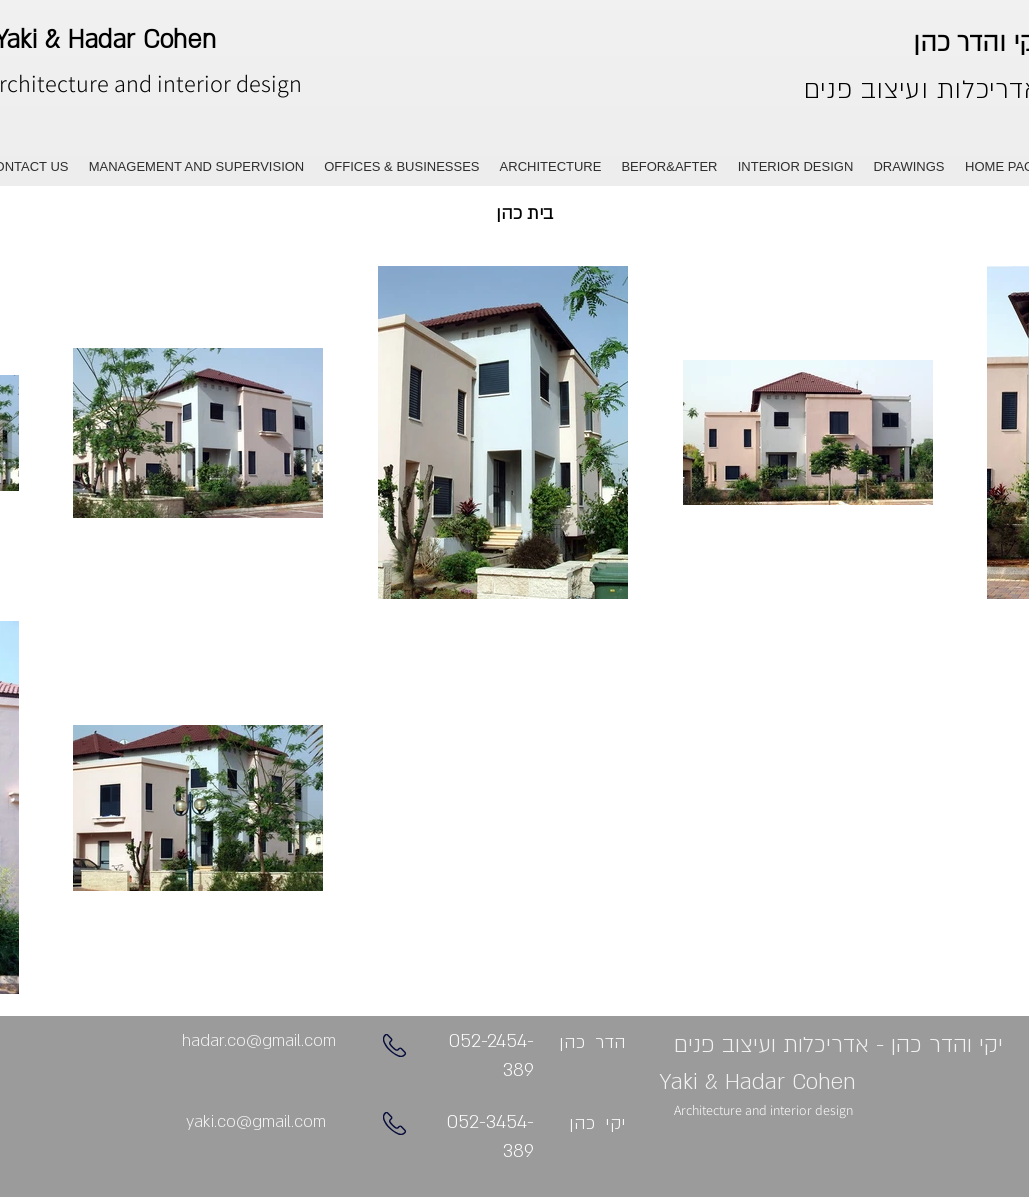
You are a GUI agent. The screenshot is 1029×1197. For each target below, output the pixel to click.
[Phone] (395, 1045)
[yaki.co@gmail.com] (256, 1122)
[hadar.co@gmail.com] (259, 1041)
